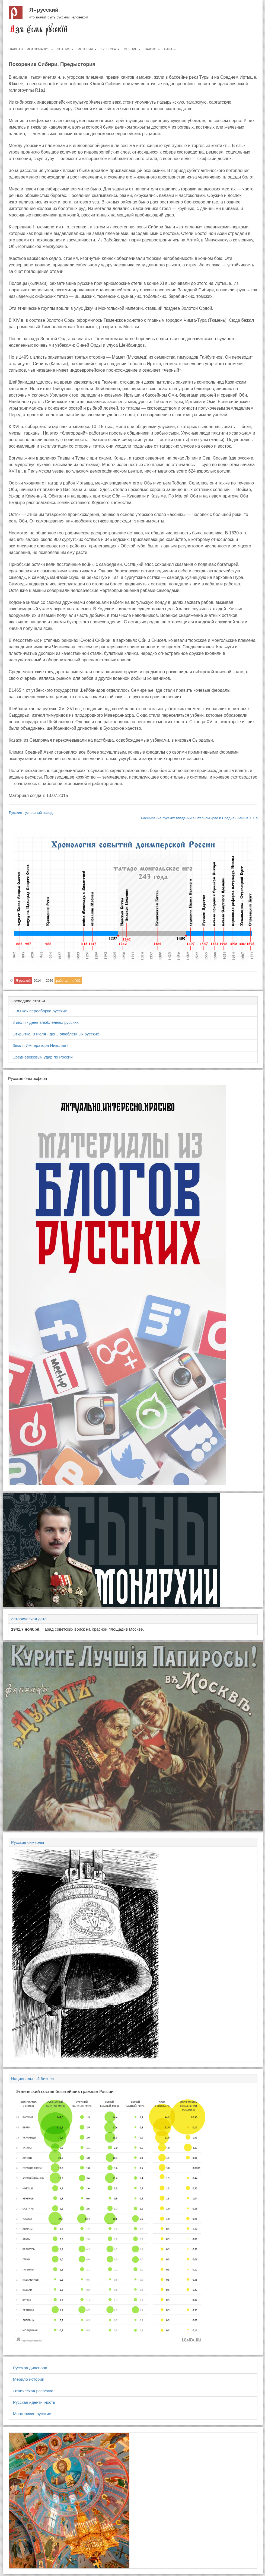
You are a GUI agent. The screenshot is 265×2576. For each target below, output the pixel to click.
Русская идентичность (34, 2402)
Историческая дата (29, 1619)
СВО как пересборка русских (39, 1011)
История (87, 49)
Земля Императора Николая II (40, 1045)
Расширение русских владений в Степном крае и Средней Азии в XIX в (199, 818)
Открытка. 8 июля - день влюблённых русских (55, 1034)
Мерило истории (28, 2379)
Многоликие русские (32, 2413)
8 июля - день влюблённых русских (45, 1022)
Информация (40, 49)
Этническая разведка (33, 2391)
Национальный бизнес (32, 2078)
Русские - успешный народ (31, 813)
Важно (152, 49)
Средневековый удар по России (42, 1057)
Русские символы (27, 1842)
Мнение (132, 49)
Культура (110, 49)
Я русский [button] (23, 981)
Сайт (170, 49)
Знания (65, 49)
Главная (15, 49)
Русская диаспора (30, 2367)
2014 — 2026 (43, 981)
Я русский (43, 10)
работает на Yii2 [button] (68, 981)
